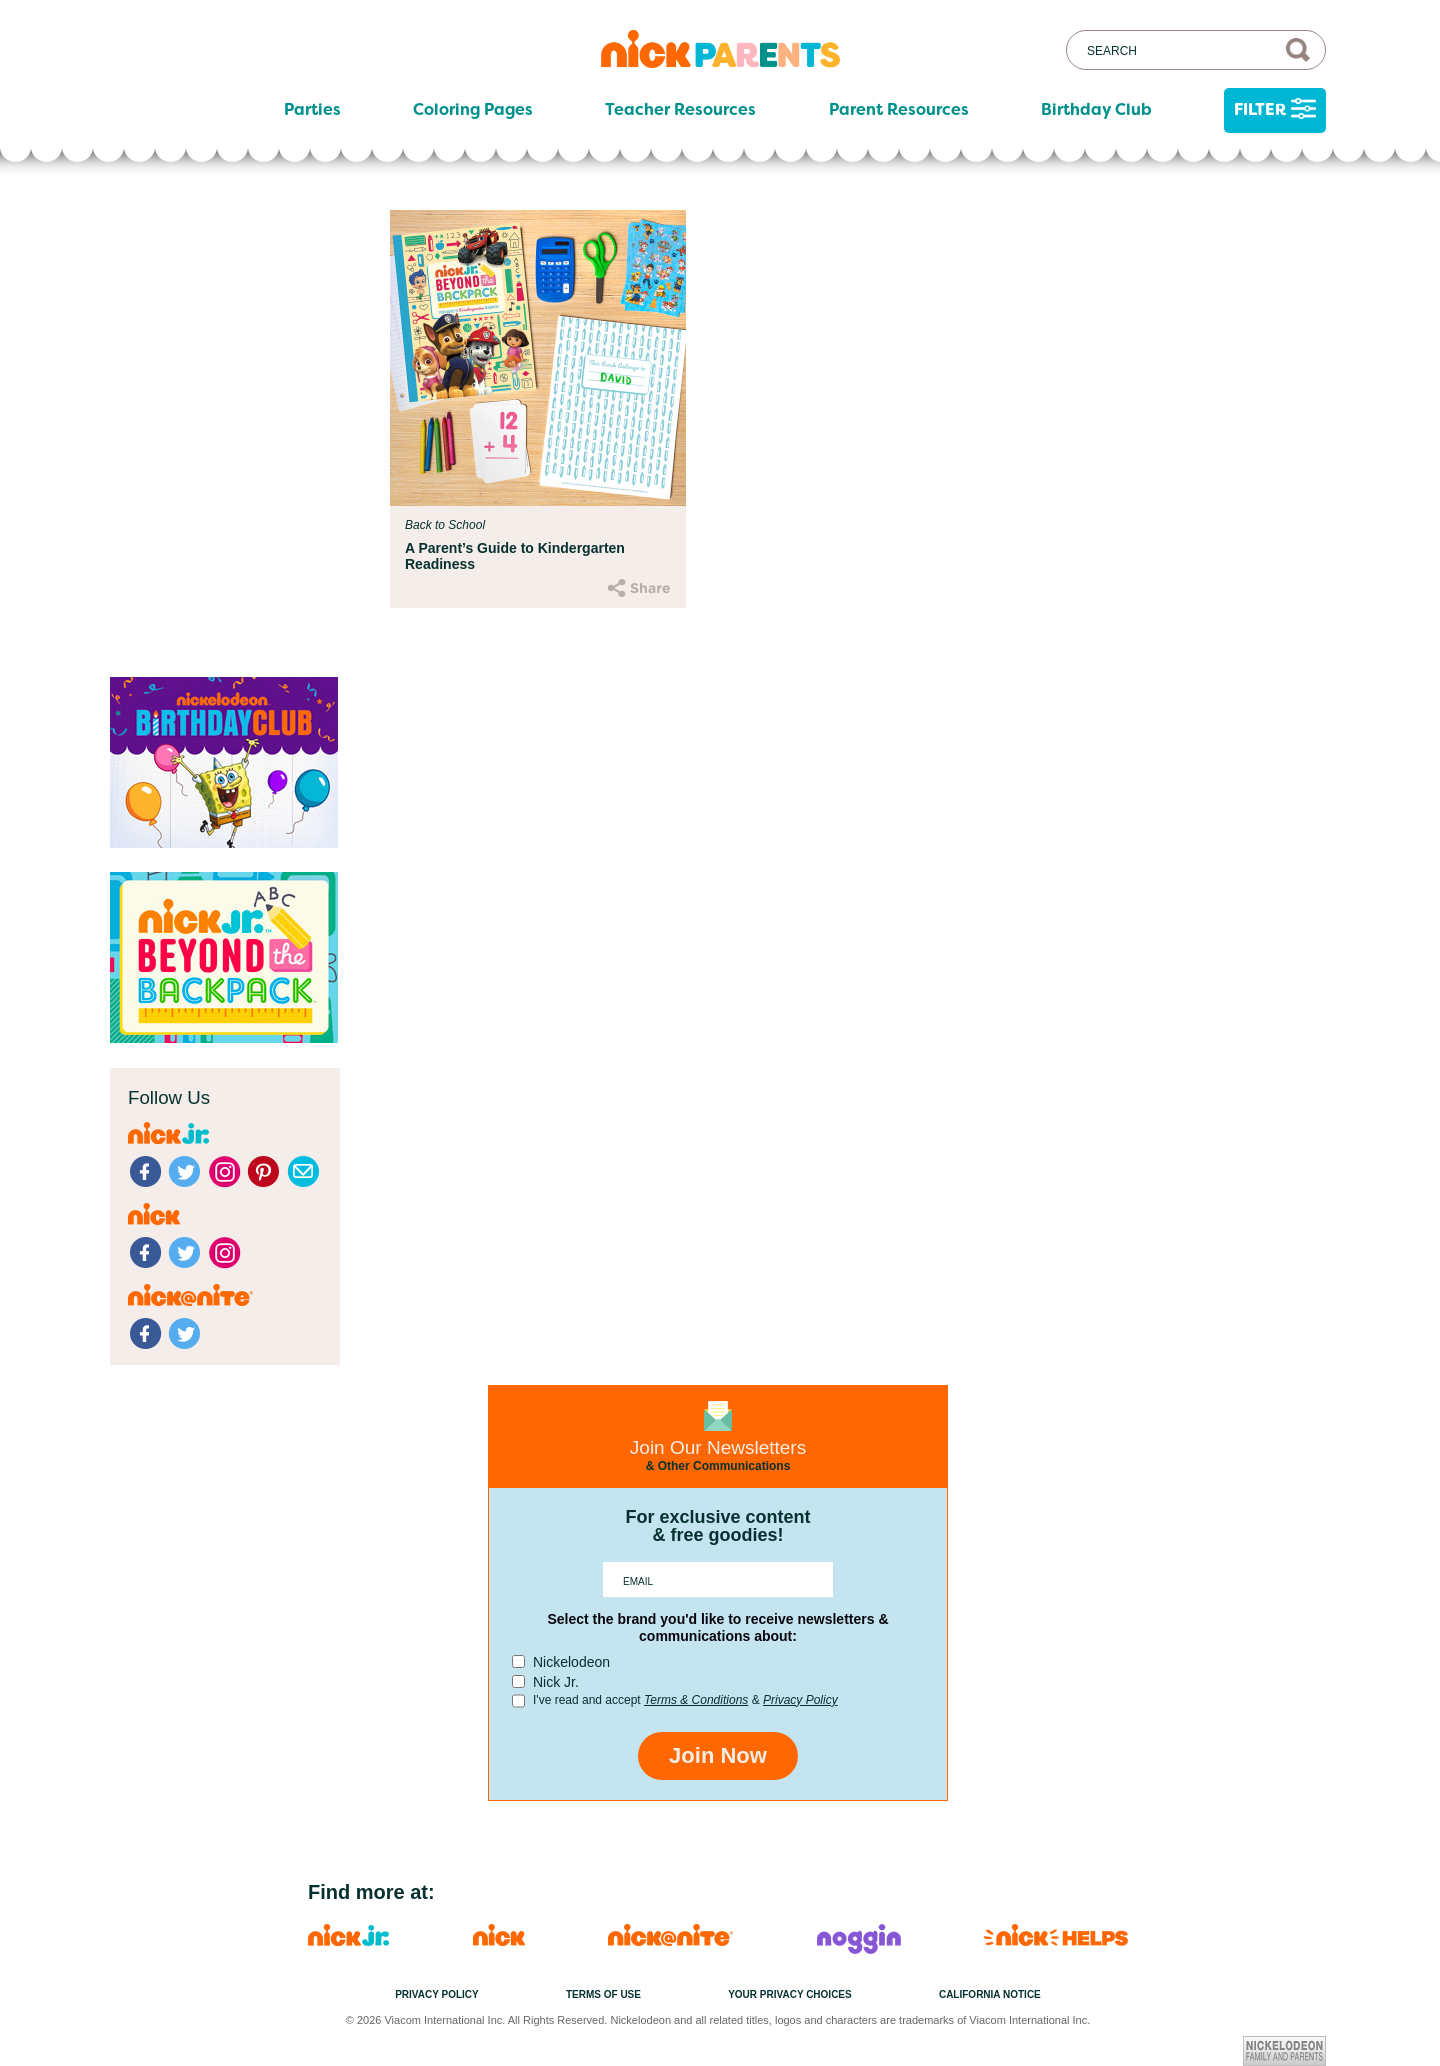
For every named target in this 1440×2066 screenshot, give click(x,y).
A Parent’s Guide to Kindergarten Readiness (515, 556)
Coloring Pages (473, 110)
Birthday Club (1096, 110)
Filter (1275, 110)
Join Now (718, 1755)
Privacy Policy (800, 1700)
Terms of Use (603, 1994)
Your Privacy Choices (790, 1994)
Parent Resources (899, 110)
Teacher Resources (680, 110)
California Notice (990, 1994)
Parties (312, 110)
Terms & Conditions (696, 1700)
